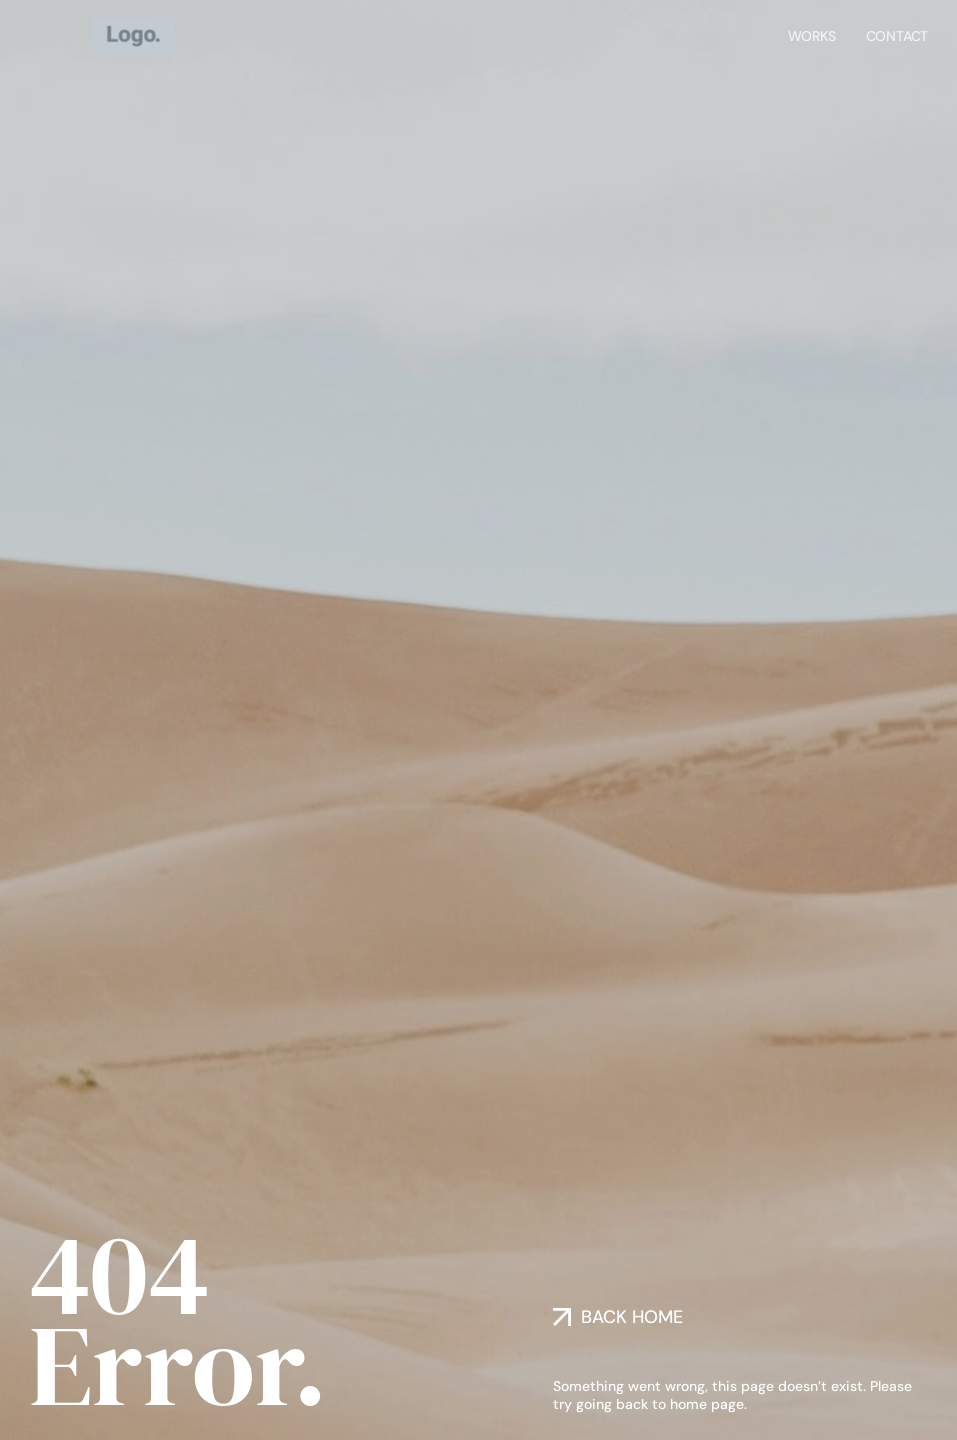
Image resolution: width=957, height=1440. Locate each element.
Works (812, 34)
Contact (897, 34)
